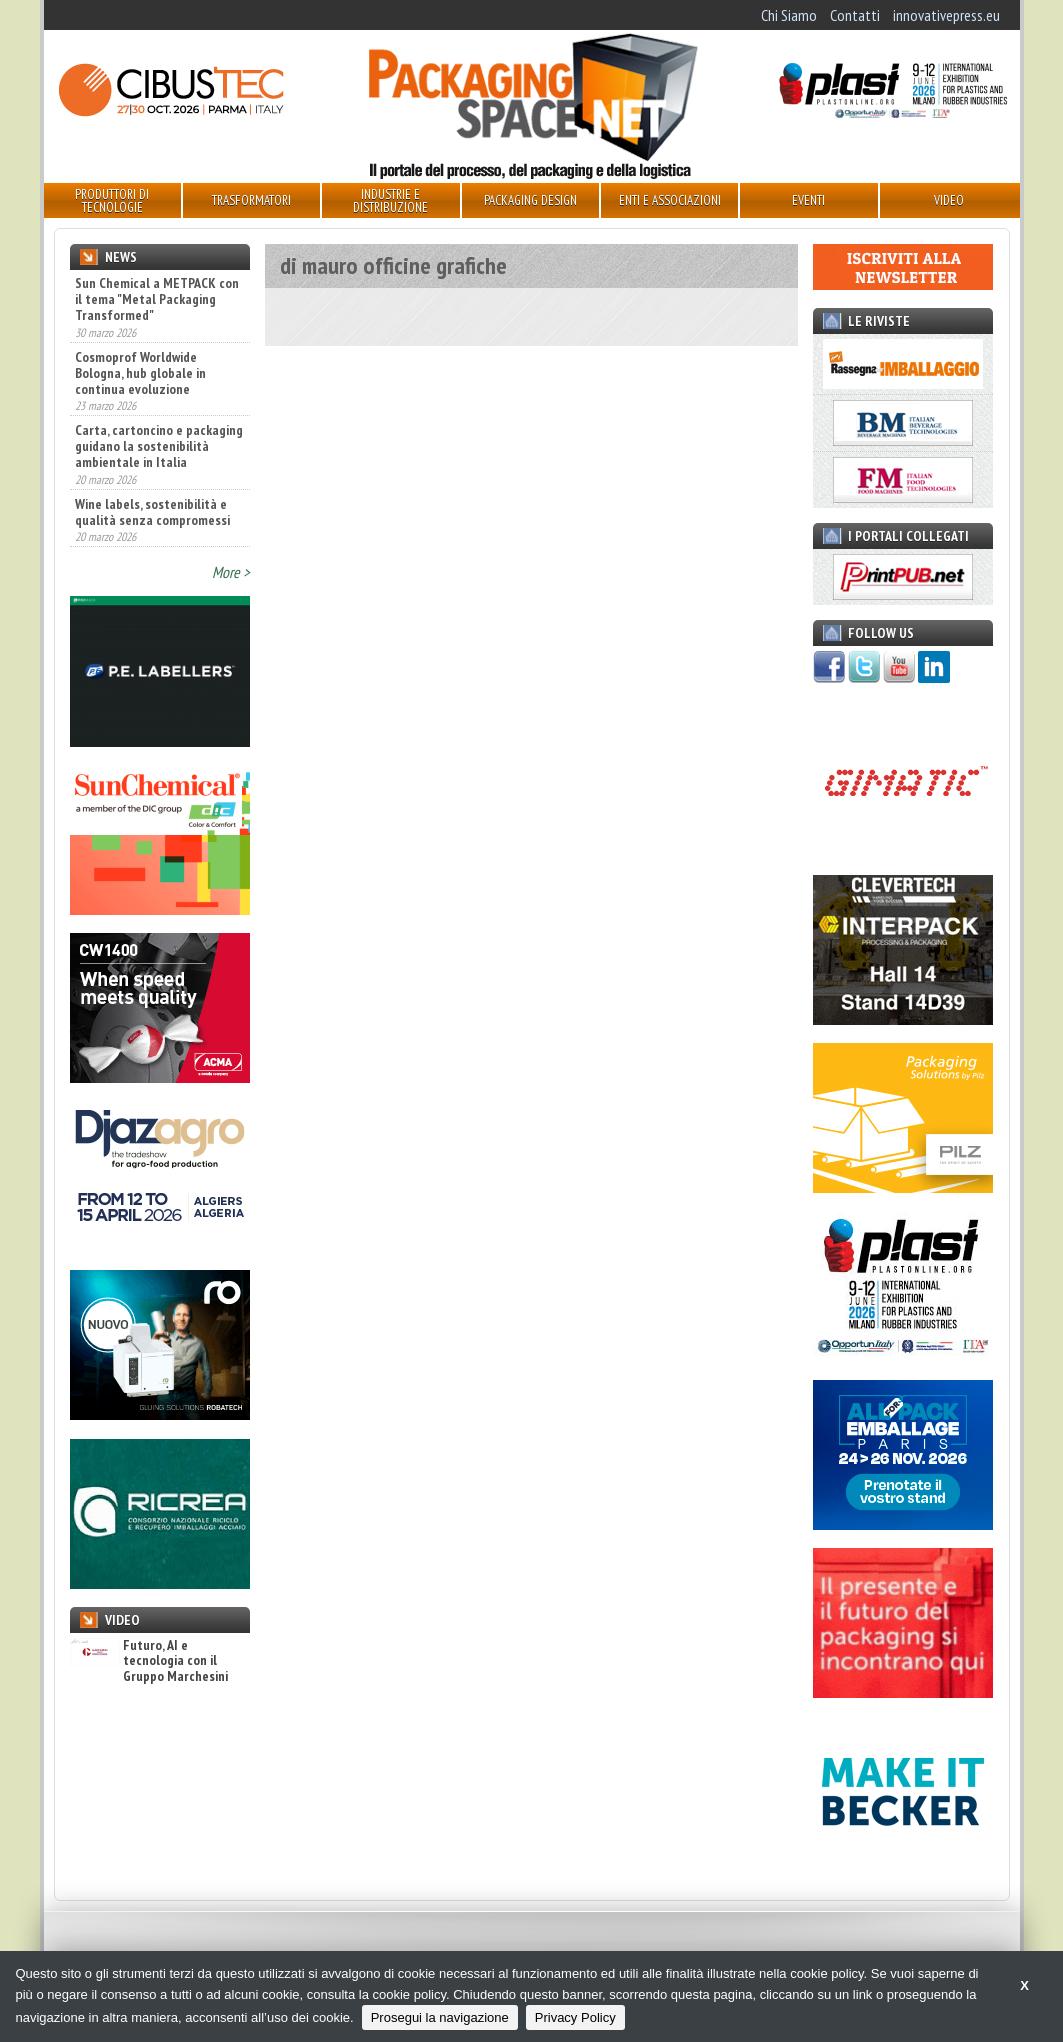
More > (231, 572)
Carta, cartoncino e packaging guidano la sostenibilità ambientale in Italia (159, 446)
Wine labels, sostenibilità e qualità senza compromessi (152, 512)
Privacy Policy (575, 2017)
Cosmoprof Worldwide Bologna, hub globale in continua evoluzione (140, 373)
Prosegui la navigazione (440, 2017)
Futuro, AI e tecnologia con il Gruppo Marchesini (149, 1661)
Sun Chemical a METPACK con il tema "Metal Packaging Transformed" (157, 299)
